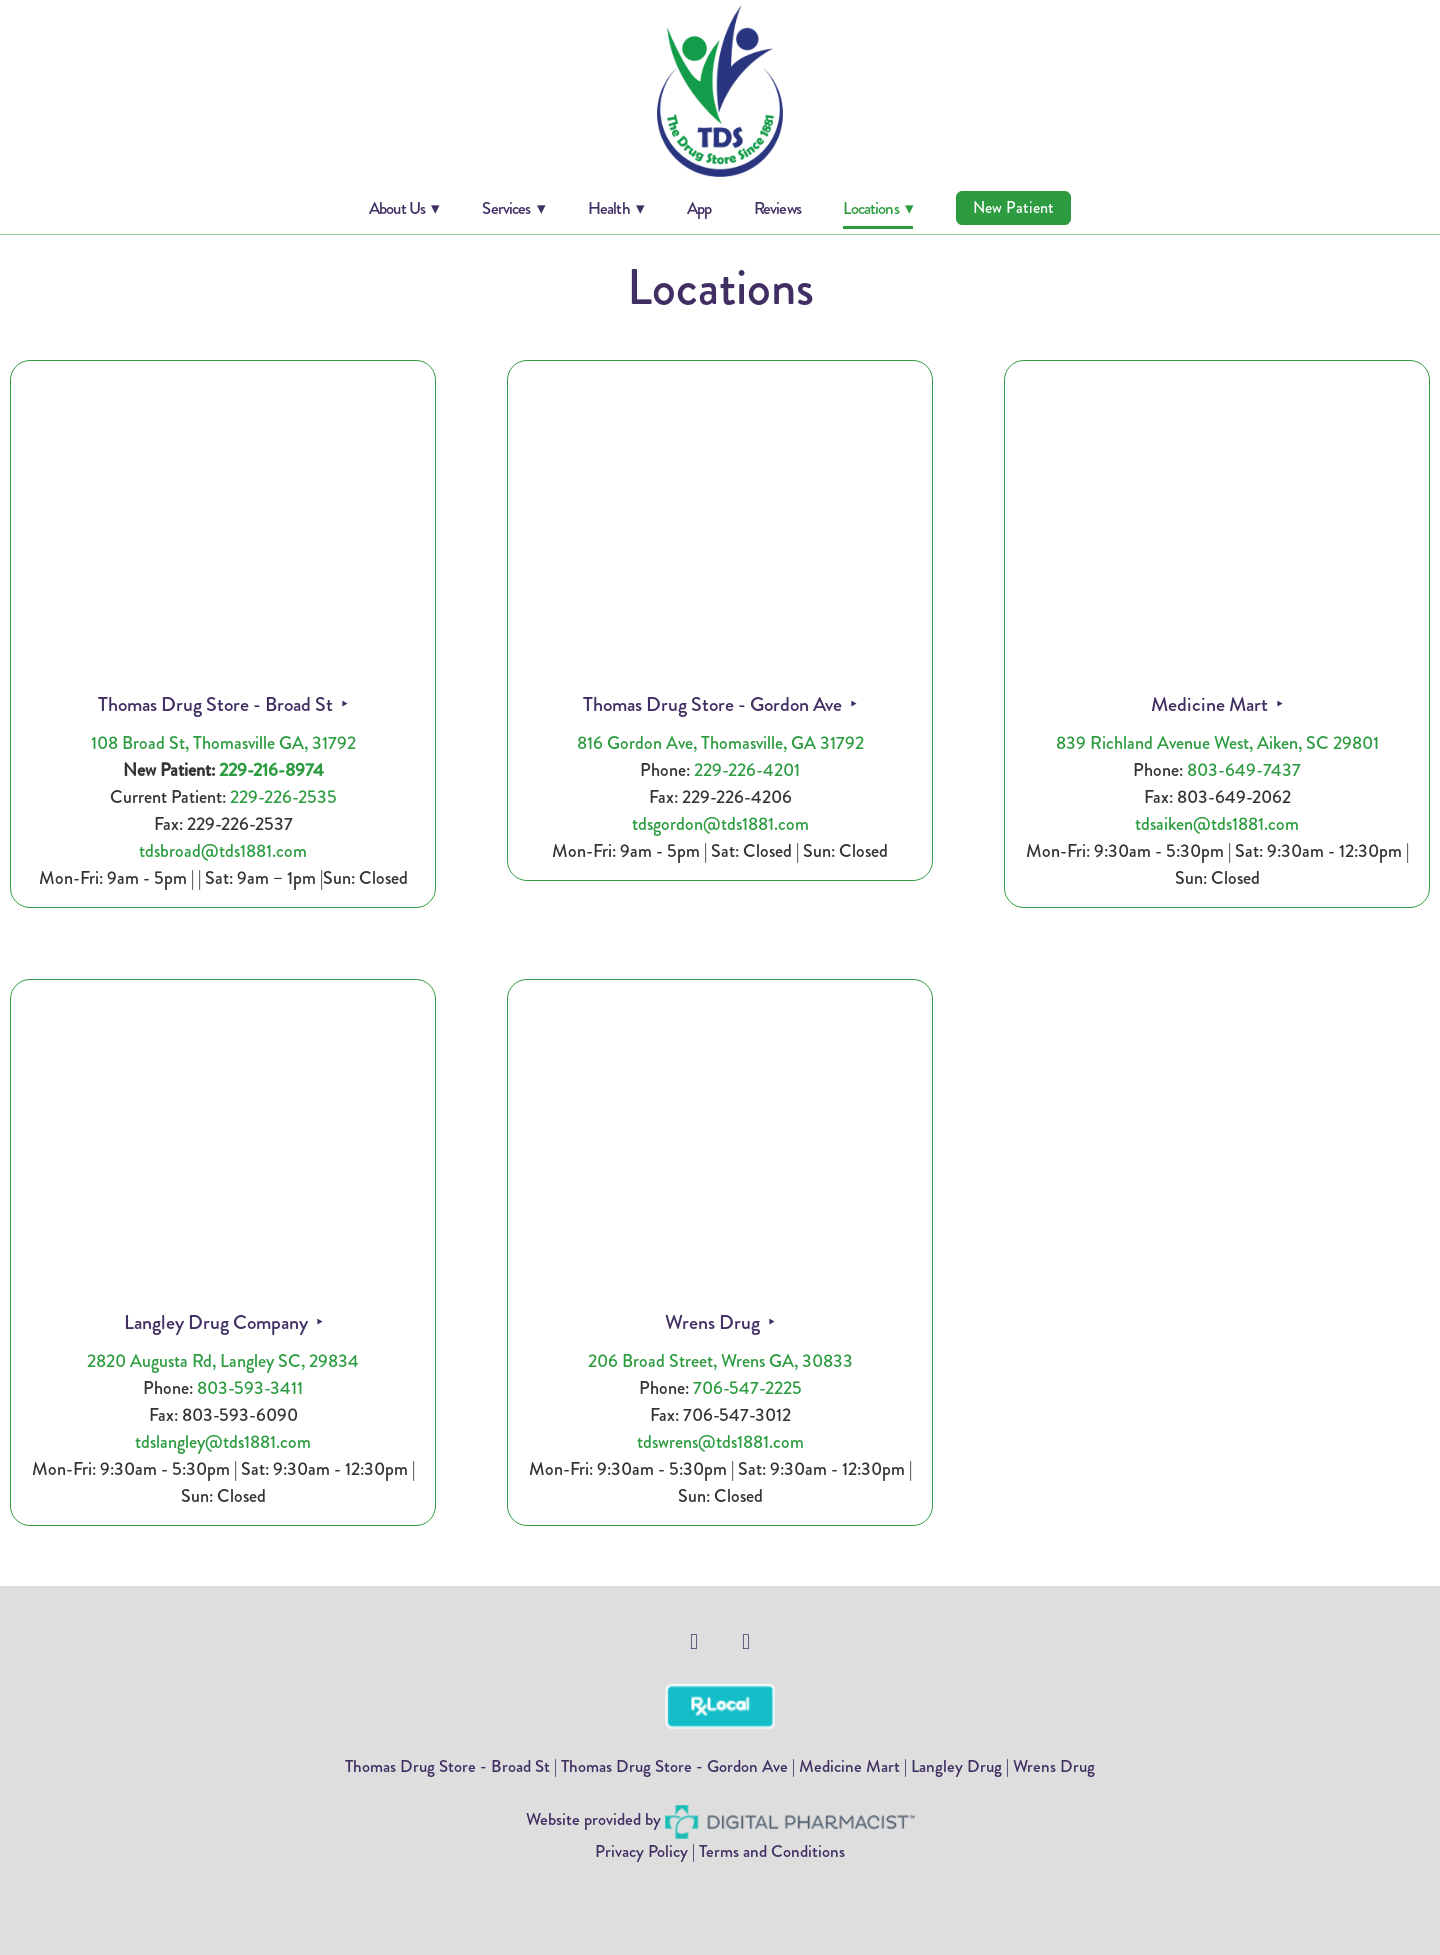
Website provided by (720, 1819)
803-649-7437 (1244, 770)
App (699, 208)
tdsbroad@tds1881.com (223, 851)
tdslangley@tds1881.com (223, 1442)
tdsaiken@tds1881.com (1217, 824)
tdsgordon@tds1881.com (720, 824)
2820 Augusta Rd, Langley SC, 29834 (223, 1361)
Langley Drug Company (218, 1322)
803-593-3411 (250, 1388)
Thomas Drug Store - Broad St (217, 704)
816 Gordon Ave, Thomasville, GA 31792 (720, 743)
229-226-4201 (747, 770)
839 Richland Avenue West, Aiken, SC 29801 (1217, 743)
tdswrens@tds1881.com (720, 1442)
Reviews (777, 208)
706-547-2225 (747, 1388)
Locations (878, 208)
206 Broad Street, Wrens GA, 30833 (720, 1361)
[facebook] (694, 1642)
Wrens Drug (714, 1322)
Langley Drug (956, 1766)
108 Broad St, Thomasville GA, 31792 (223, 743)
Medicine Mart (1211, 704)
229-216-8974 (271, 770)
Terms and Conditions (772, 1851)
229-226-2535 (283, 797)
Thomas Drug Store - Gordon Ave (714, 704)
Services (513, 208)
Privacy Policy (641, 1851)
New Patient (1013, 207)
